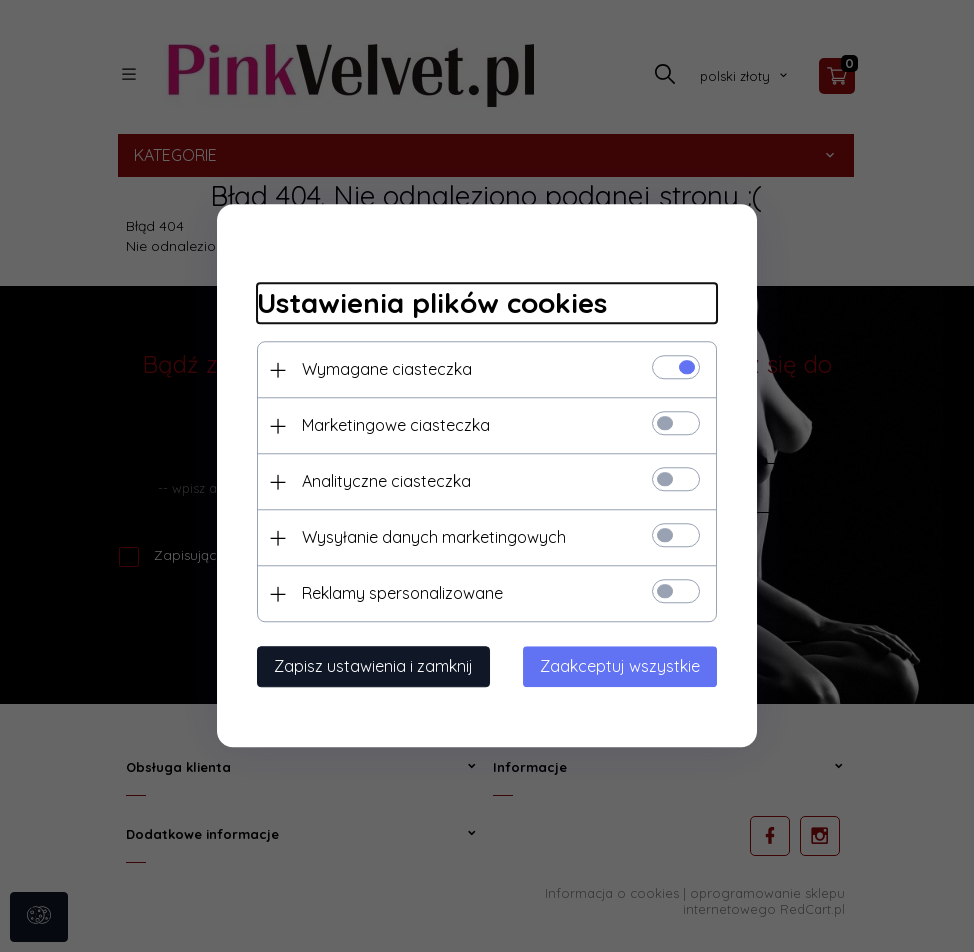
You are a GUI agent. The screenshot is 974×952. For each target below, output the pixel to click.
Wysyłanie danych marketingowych (434, 538)
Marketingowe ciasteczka (396, 426)
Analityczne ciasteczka (386, 482)
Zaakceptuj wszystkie (620, 667)
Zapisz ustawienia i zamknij (373, 667)
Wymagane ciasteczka (387, 370)
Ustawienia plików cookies (432, 302)
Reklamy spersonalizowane (402, 594)
